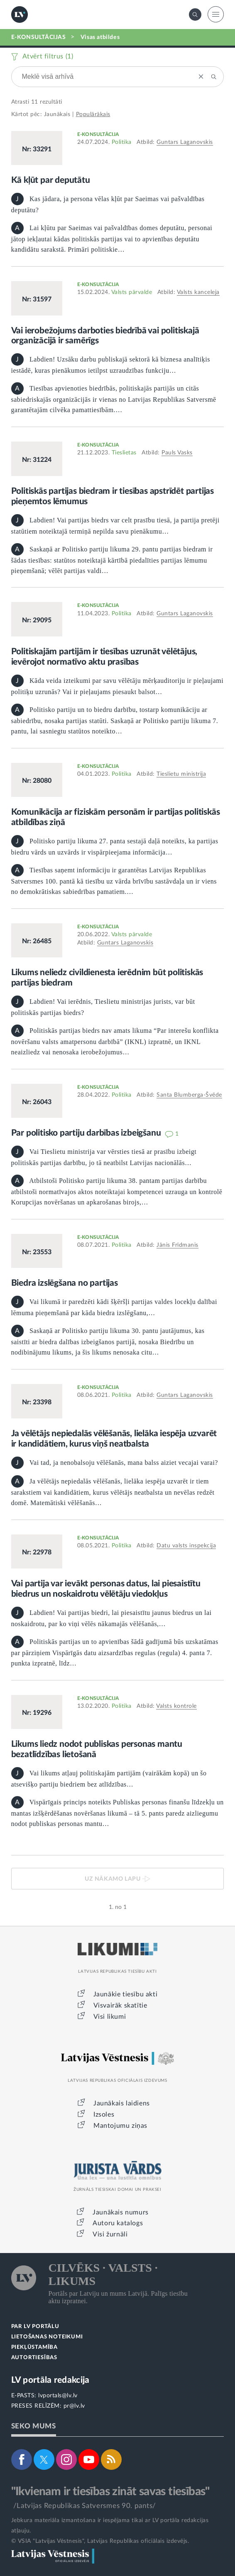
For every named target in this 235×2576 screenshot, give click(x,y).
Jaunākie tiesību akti (125, 1994)
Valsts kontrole (176, 1706)
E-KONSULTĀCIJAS (38, 37)
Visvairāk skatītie (120, 2005)
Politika (122, 142)
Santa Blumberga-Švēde (189, 1095)
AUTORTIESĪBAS (34, 2357)
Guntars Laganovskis (185, 142)
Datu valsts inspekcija (186, 1546)
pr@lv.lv (74, 2406)
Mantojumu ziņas (120, 2125)
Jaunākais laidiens (121, 2103)
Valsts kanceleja (198, 292)
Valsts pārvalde (131, 292)
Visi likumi (109, 2016)
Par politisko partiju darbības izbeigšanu (87, 1133)
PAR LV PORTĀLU (35, 2326)
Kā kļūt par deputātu (50, 180)
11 (34, 102)
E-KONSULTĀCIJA (98, 134)
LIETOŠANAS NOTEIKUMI (47, 2337)
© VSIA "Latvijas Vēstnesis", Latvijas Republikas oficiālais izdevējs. (100, 2541)
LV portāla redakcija (50, 2380)
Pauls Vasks (177, 453)
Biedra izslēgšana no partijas (64, 1283)
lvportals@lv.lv (58, 2396)
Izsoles (103, 2114)
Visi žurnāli (110, 2234)
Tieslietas (124, 453)
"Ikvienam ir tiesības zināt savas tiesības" (110, 2491)
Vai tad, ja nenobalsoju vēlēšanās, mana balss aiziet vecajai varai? (114, 1462)
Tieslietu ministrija (181, 774)
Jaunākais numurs (121, 2212)
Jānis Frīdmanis (177, 1245)
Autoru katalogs (118, 2223)
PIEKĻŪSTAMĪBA (34, 2347)
